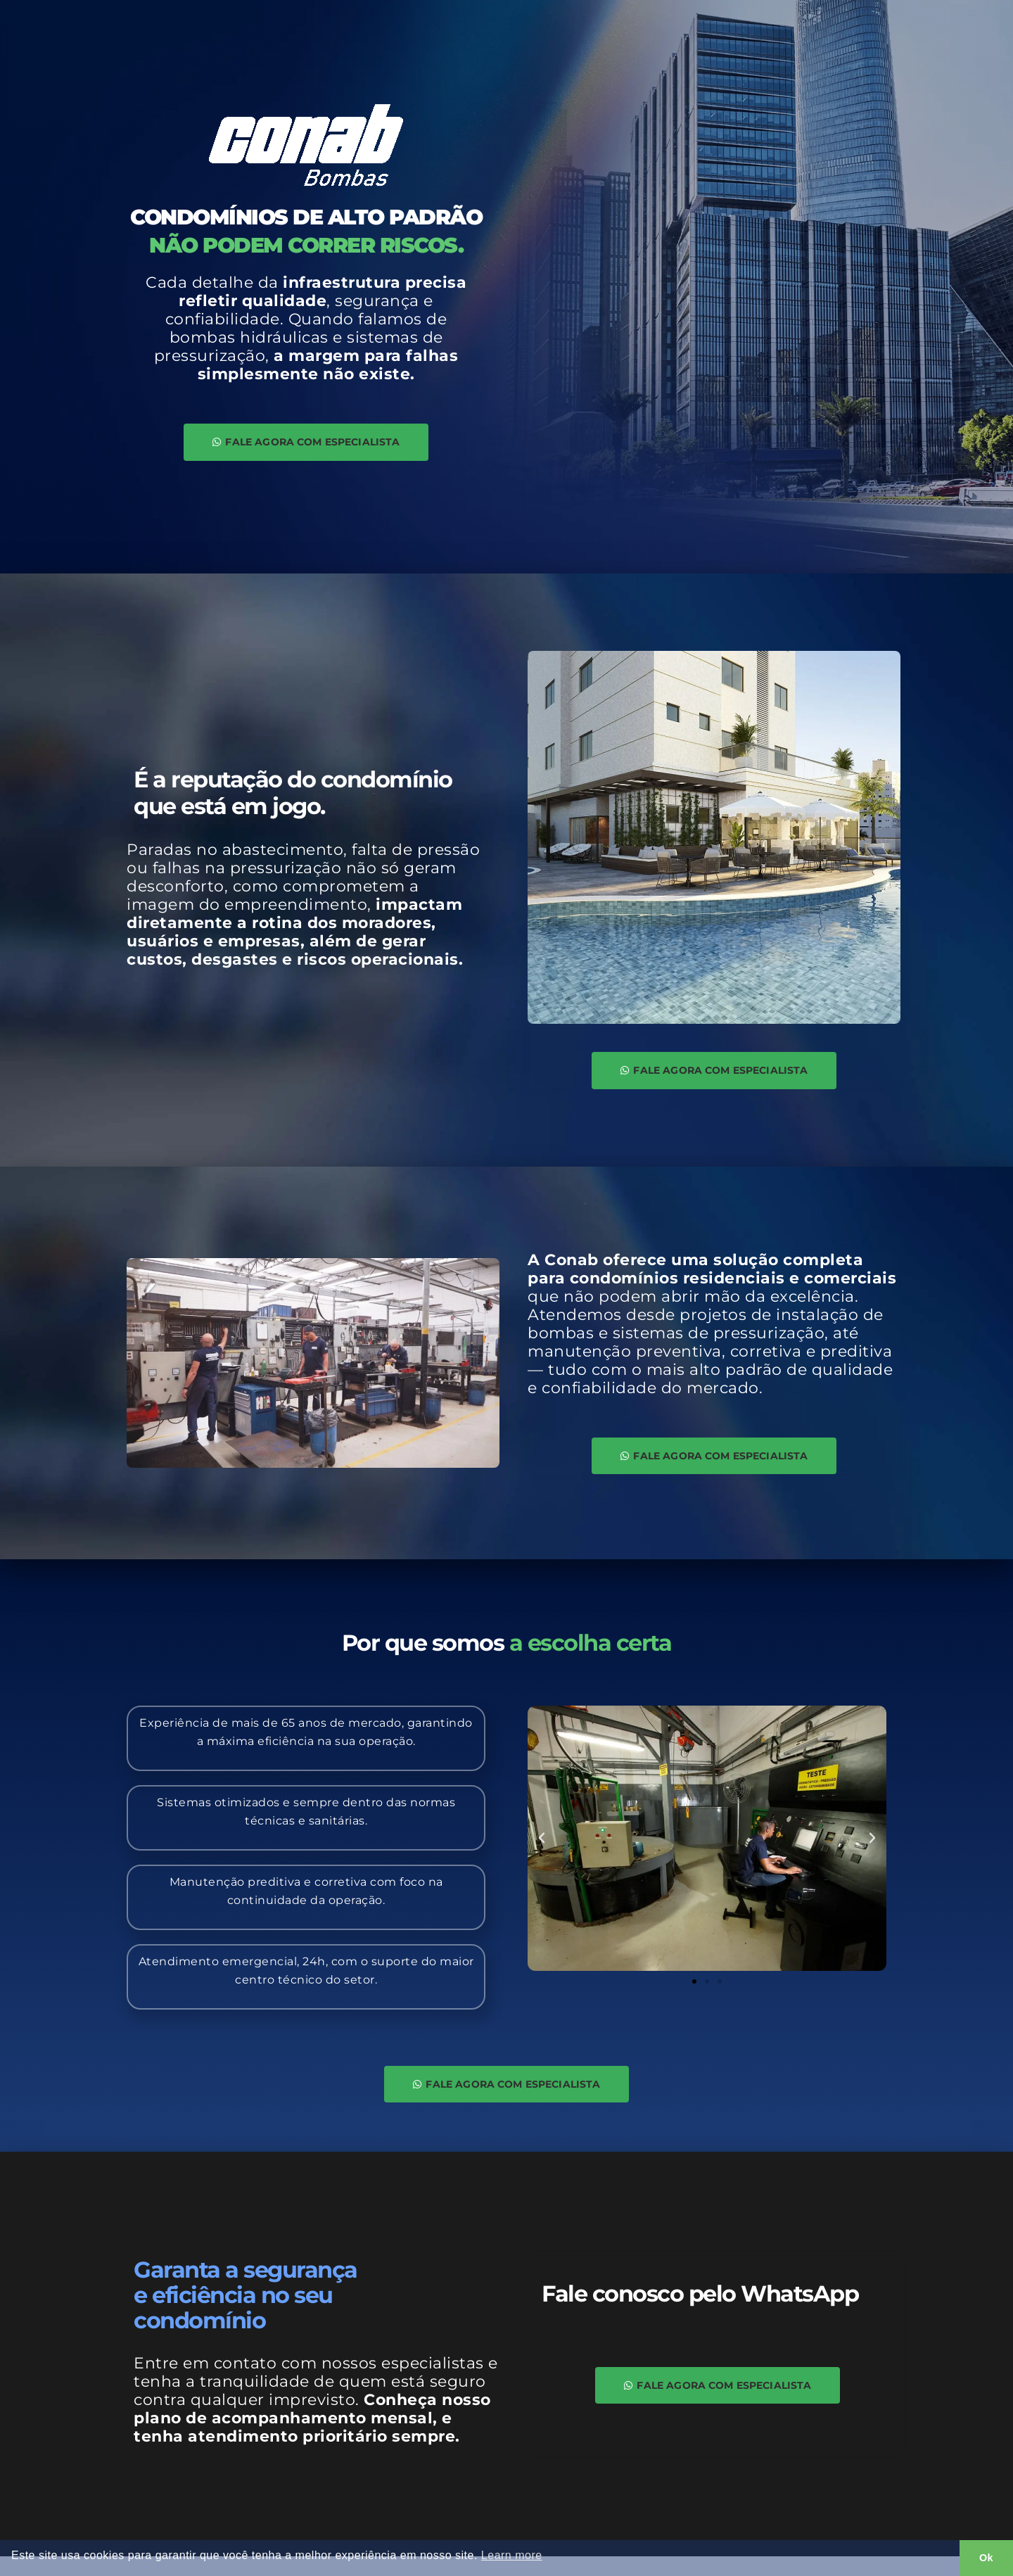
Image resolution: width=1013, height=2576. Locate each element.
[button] (542, 1851)
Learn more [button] (511, 2555)
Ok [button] (986, 2557)
